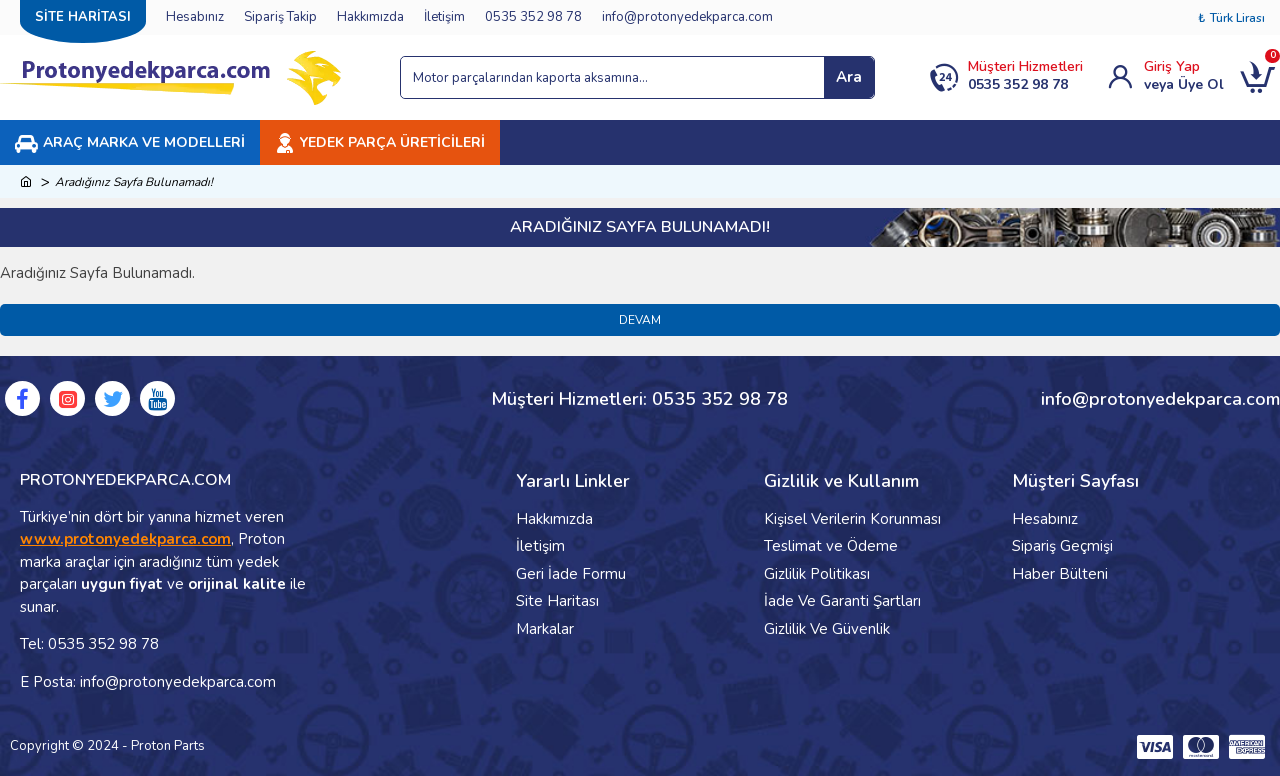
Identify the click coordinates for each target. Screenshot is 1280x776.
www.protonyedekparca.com (125, 539)
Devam (640, 320)
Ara (849, 77)
